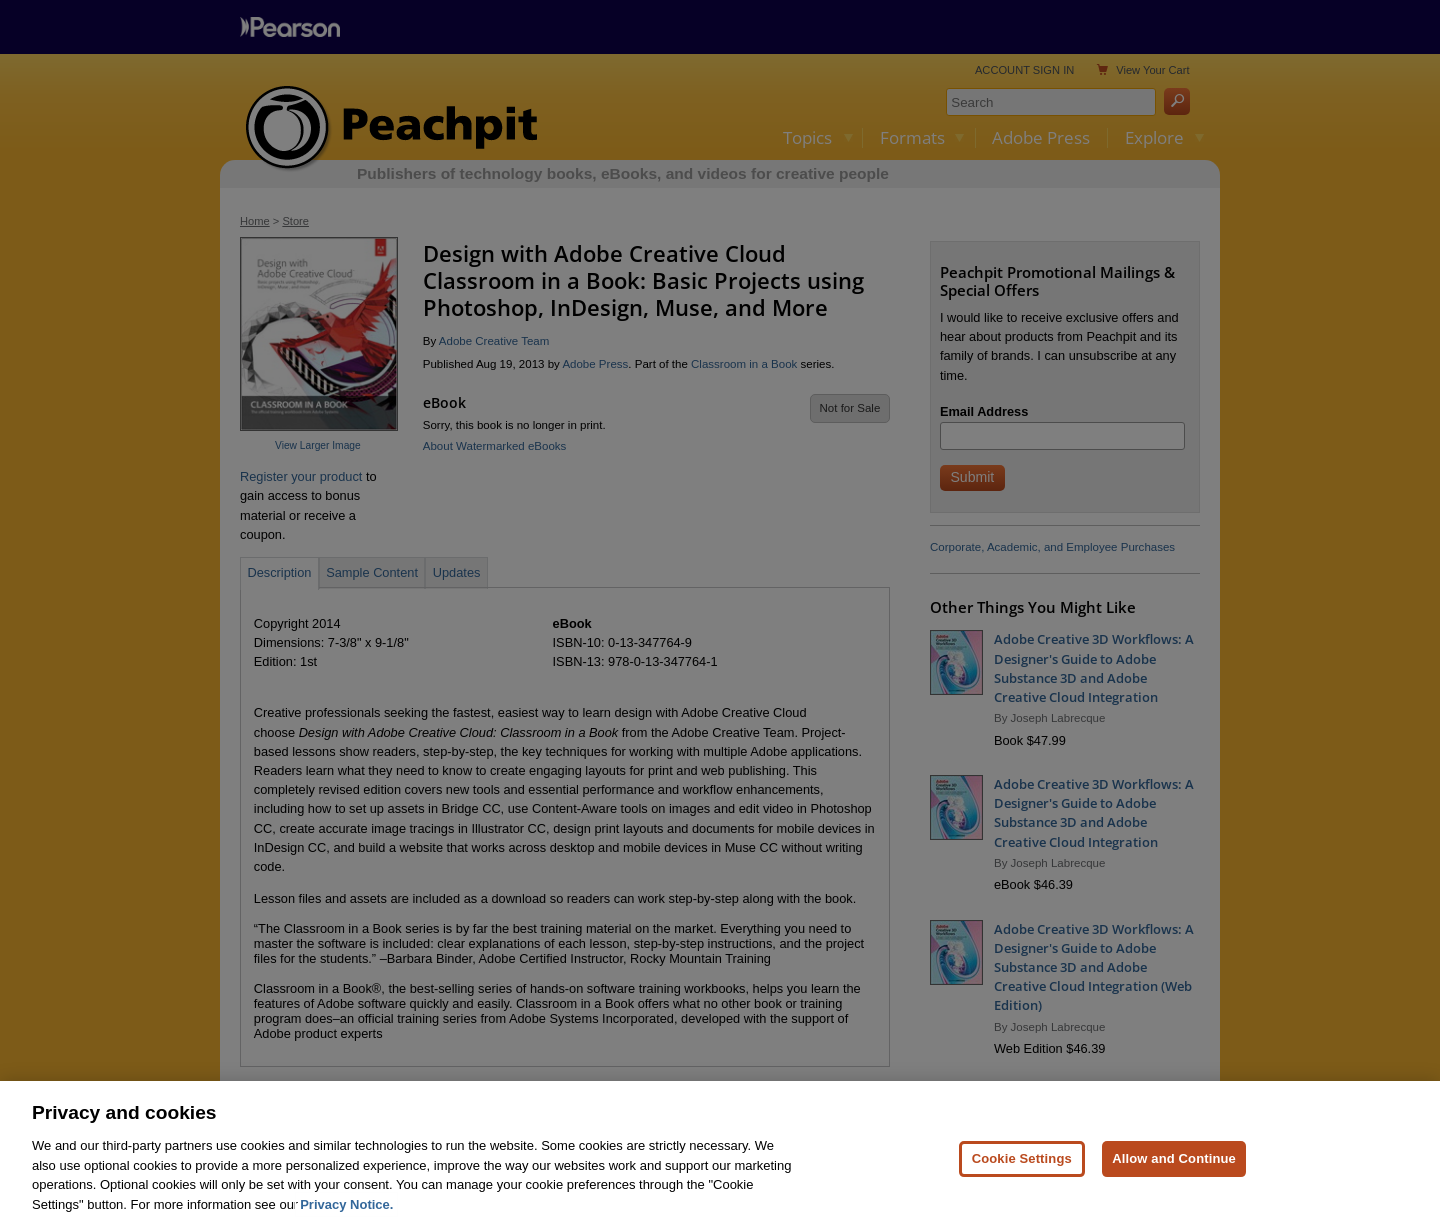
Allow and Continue (1174, 1167)
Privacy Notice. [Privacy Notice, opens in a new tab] (346, 1212)
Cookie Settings (1022, 1167)
